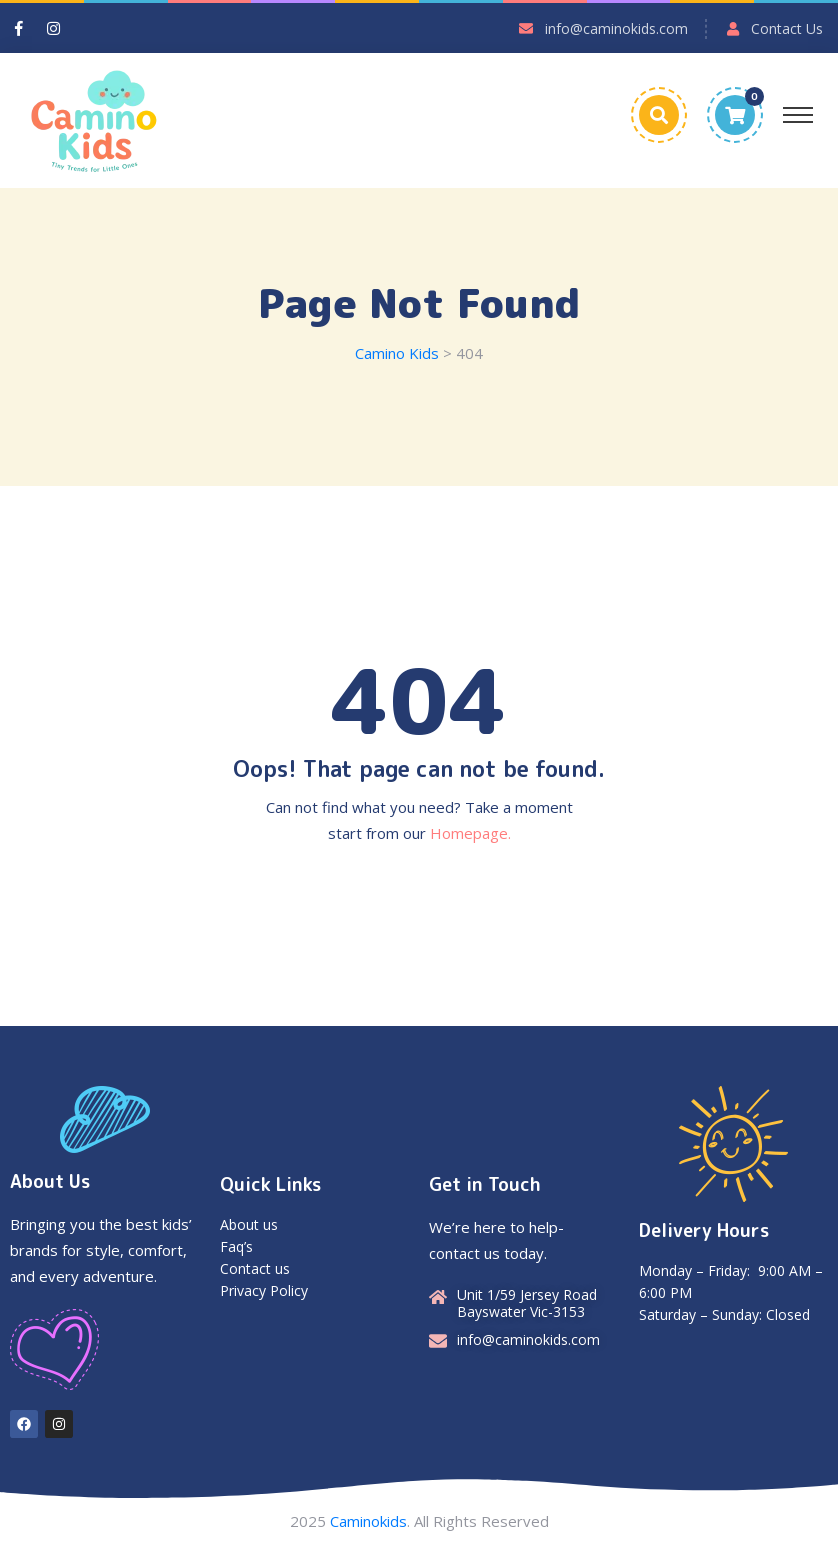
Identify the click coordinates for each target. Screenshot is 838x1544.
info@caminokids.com (616, 28)
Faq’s (236, 1246)
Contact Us (787, 28)
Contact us (255, 1268)
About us (249, 1224)
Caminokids (368, 1521)
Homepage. (470, 833)
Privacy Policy (264, 1290)
